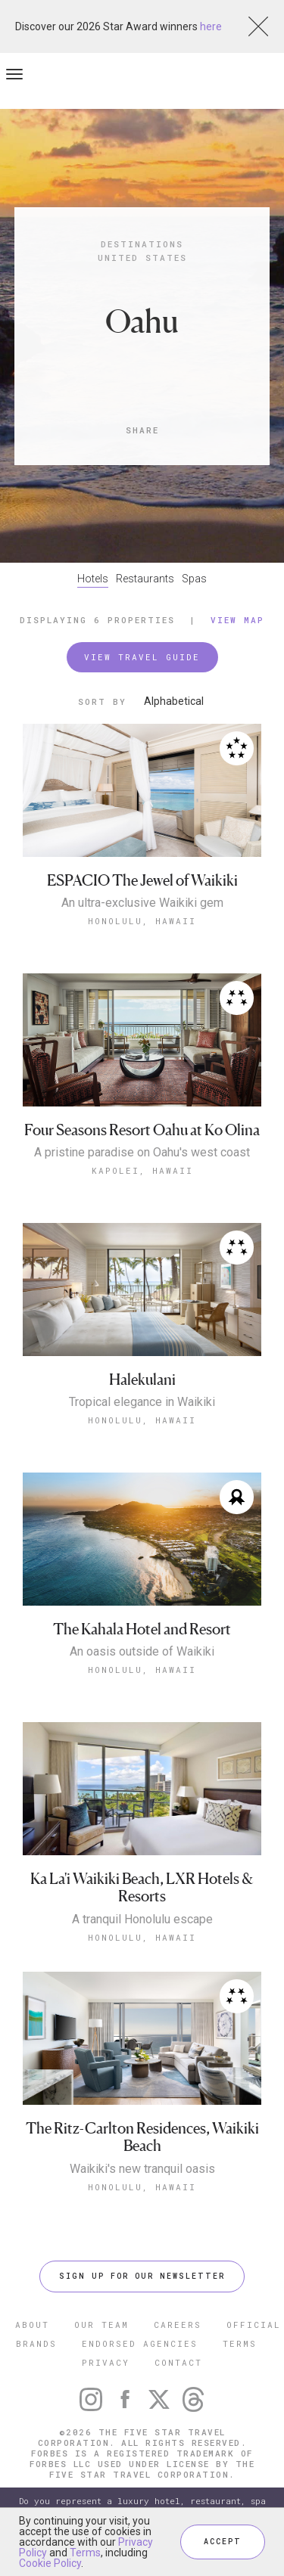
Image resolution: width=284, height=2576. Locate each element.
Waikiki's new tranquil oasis (142, 2169)
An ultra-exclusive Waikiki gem (142, 903)
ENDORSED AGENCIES (140, 2343)
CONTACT (178, 2362)
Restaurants (145, 579)
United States (142, 257)
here (211, 26)
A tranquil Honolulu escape (142, 1919)
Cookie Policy (50, 2563)
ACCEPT (223, 2542)
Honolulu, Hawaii (142, 920)
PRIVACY (106, 2362)
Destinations (142, 244)
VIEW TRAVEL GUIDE (142, 657)
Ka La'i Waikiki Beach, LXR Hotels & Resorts (142, 1888)
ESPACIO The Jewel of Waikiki (142, 880)
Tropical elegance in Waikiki (142, 1402)
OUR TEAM (101, 2324)
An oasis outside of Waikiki (142, 1652)
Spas (194, 579)
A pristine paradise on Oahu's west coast (142, 1153)
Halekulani (142, 1380)
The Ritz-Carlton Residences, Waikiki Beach (142, 2137)
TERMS (240, 2343)
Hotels (92, 579)
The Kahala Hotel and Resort (142, 1629)
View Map (237, 619)
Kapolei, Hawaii (142, 1170)
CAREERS (177, 2324)
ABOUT (32, 2324)
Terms (85, 2553)
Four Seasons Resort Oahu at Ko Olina (142, 1130)
